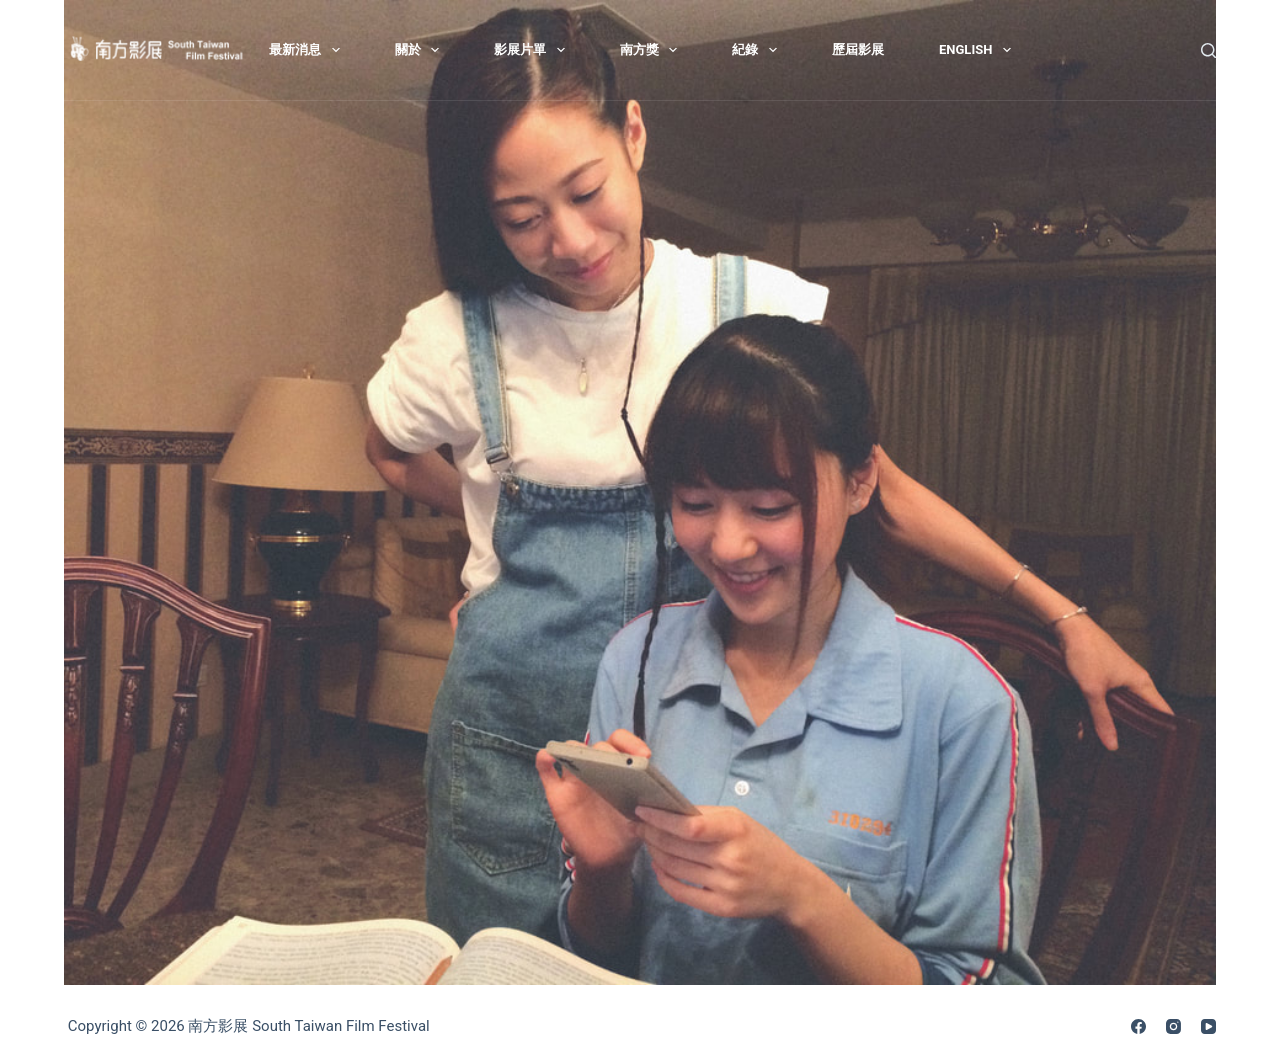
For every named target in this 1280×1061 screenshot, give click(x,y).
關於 (421, 50)
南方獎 (653, 50)
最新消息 (308, 50)
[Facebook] (1138, 1026)
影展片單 (533, 50)
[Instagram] (1173, 1026)
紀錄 (758, 50)
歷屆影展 (858, 49)
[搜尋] (1208, 50)
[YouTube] (1208, 1026)
